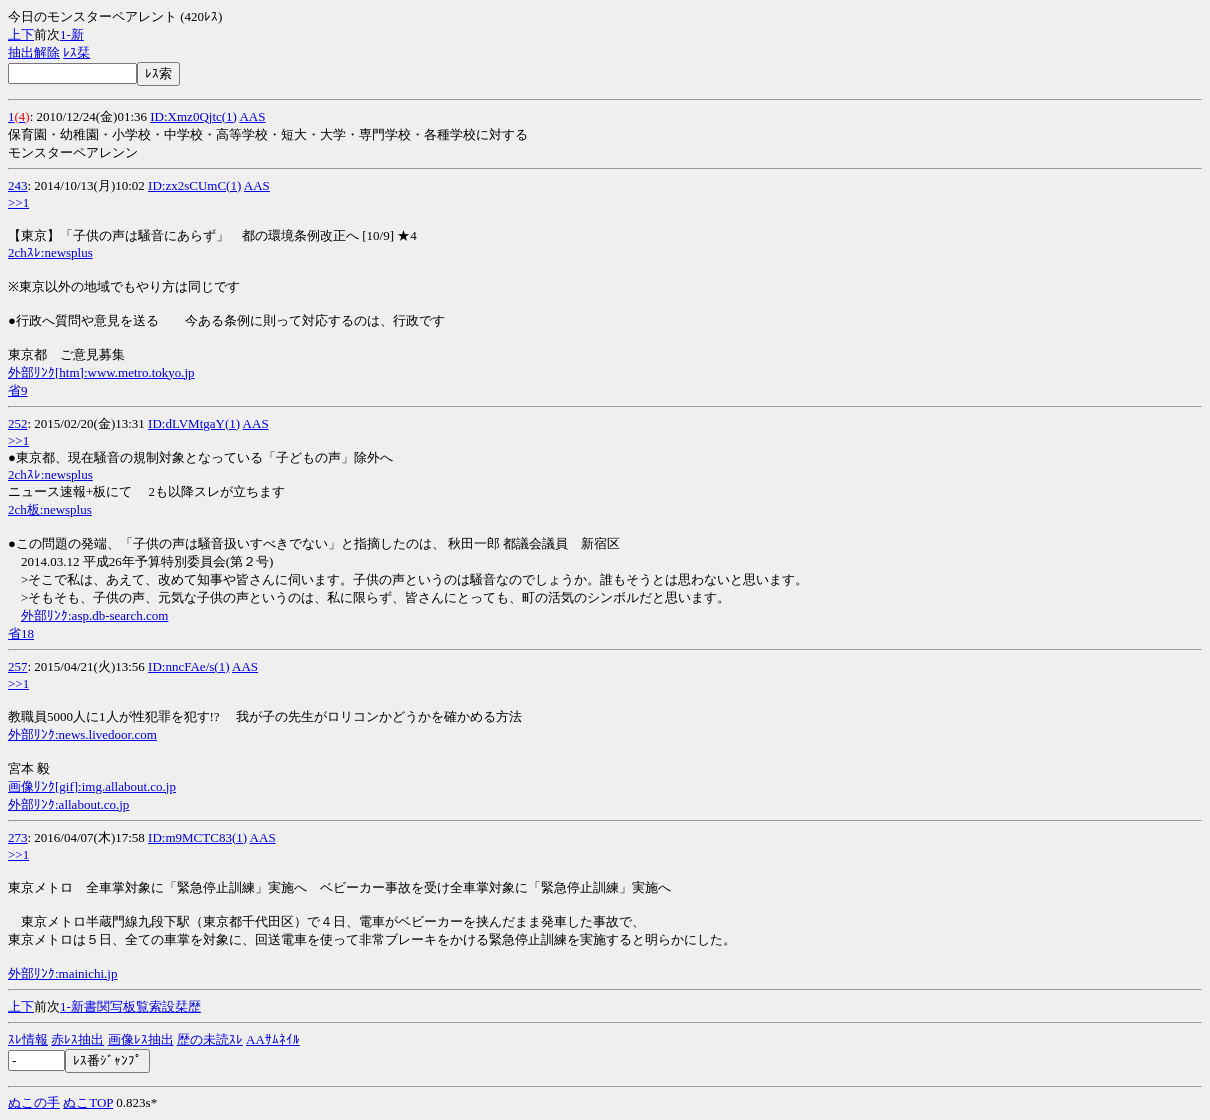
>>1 (18, 202)
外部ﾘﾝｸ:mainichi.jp (62, 973)
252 (18, 423)
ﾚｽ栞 (76, 52)
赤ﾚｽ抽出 (77, 1039)
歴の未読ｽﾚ (210, 1039)
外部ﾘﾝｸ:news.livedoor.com (82, 734)
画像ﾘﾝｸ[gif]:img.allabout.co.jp (92, 786)
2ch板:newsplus (50, 509)
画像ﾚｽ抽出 (141, 1039)
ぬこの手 (34, 1102)
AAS (252, 116)
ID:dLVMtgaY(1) (194, 423)
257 (18, 666)
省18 (21, 633)
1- (65, 34)
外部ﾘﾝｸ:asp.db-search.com (94, 615)
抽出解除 (34, 52)
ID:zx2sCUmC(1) (194, 185)
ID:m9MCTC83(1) (197, 837)
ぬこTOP (88, 1102)
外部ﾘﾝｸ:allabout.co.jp (68, 804)
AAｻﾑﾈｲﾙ (273, 1039)
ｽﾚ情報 (28, 1039)
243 (18, 185)
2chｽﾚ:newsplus (50, 252)
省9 (18, 390)
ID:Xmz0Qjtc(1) (193, 116)
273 (18, 837)
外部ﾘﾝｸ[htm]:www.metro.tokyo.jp (101, 372)
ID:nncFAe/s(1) (188, 666)
